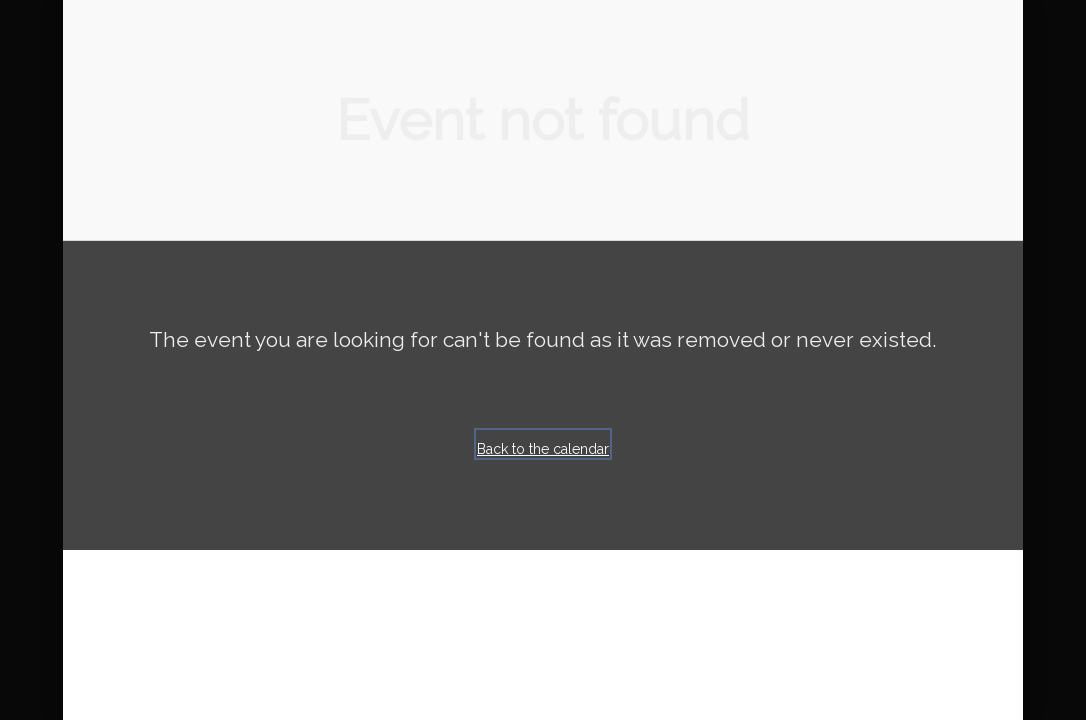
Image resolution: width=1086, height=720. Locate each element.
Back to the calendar (543, 449)
